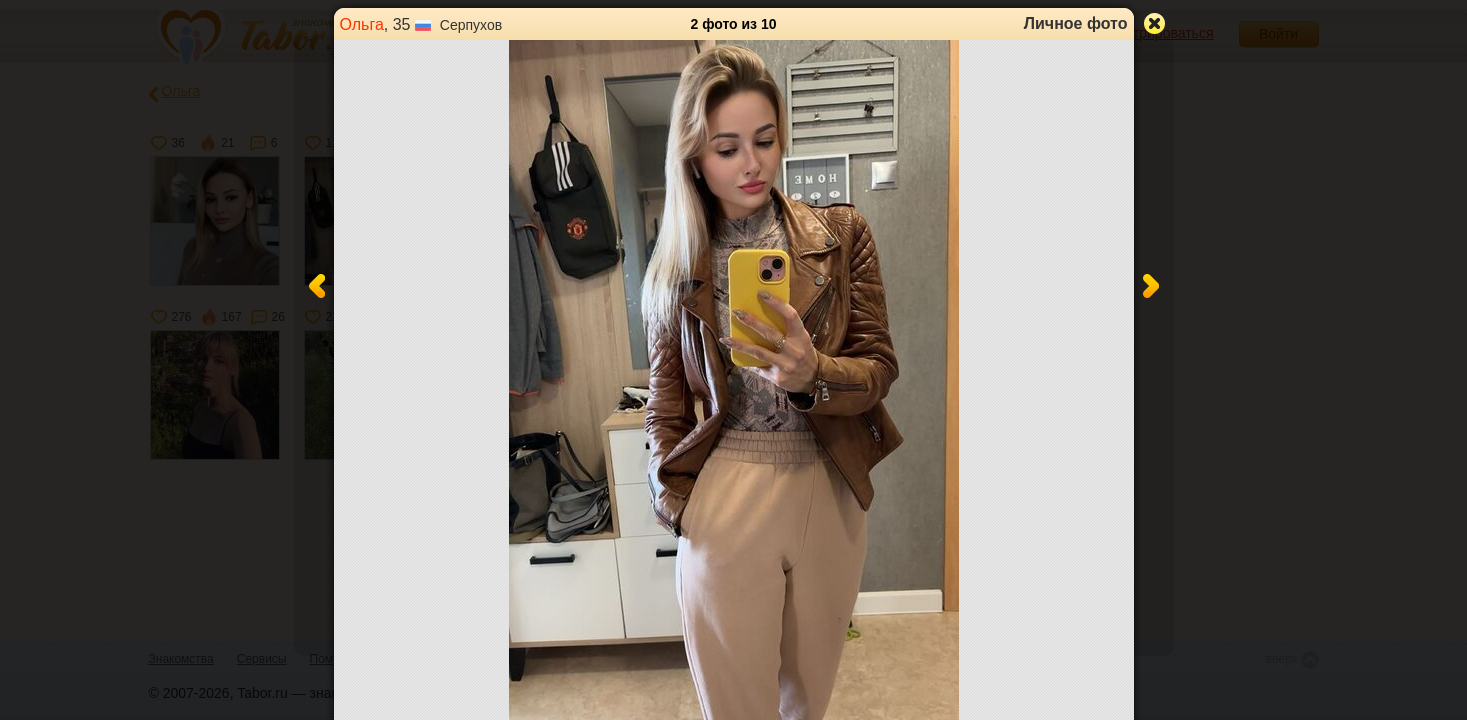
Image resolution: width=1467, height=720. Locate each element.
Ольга (362, 24)
